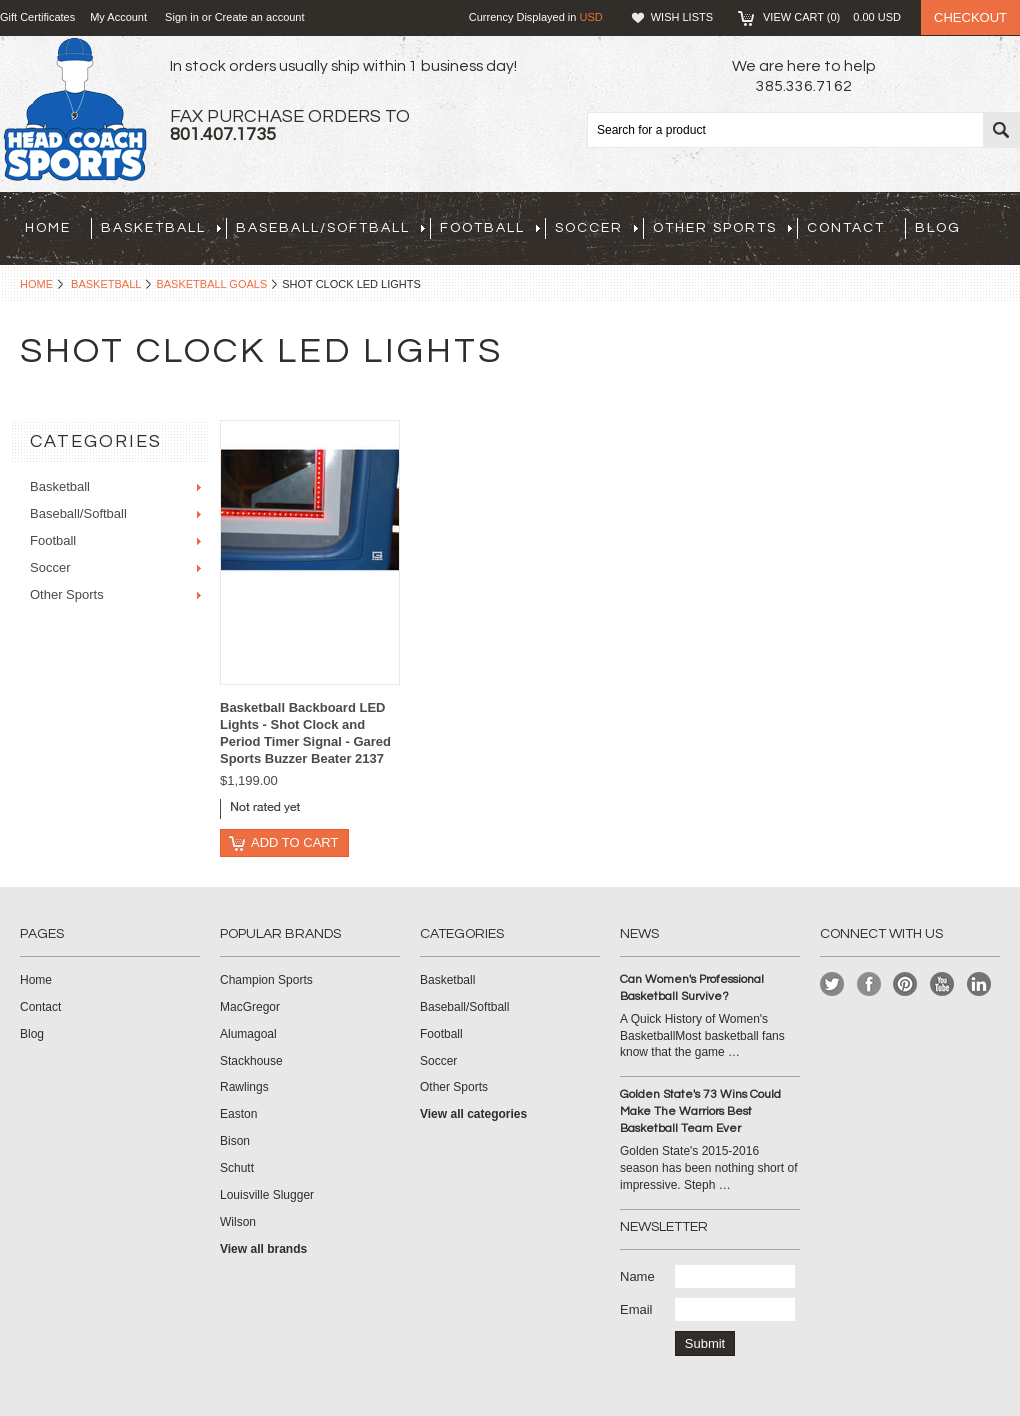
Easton (238, 1114)
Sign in (182, 17)
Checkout (970, 17)
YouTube (942, 984)
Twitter (832, 984)
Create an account (260, 17)
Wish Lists (682, 17)
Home (36, 284)
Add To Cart (294, 842)
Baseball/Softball (330, 228)
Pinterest (905, 984)
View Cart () (832, 17)
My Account (118, 17)
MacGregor (250, 1007)
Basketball (161, 228)
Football (490, 228)
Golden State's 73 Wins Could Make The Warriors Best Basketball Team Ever (700, 1111)
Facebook (869, 984)
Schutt (237, 1168)
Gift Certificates (37, 17)
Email (636, 1309)
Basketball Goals (211, 284)
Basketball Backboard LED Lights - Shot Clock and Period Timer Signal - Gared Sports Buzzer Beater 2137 (305, 733)
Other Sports (722, 228)
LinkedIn (979, 984)
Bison (235, 1141)
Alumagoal (248, 1034)
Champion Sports (266, 980)
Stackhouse (251, 1061)
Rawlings (244, 1087)
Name (637, 1276)
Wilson (238, 1222)
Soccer (596, 228)
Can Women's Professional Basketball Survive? (692, 988)
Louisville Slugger (267, 1195)
